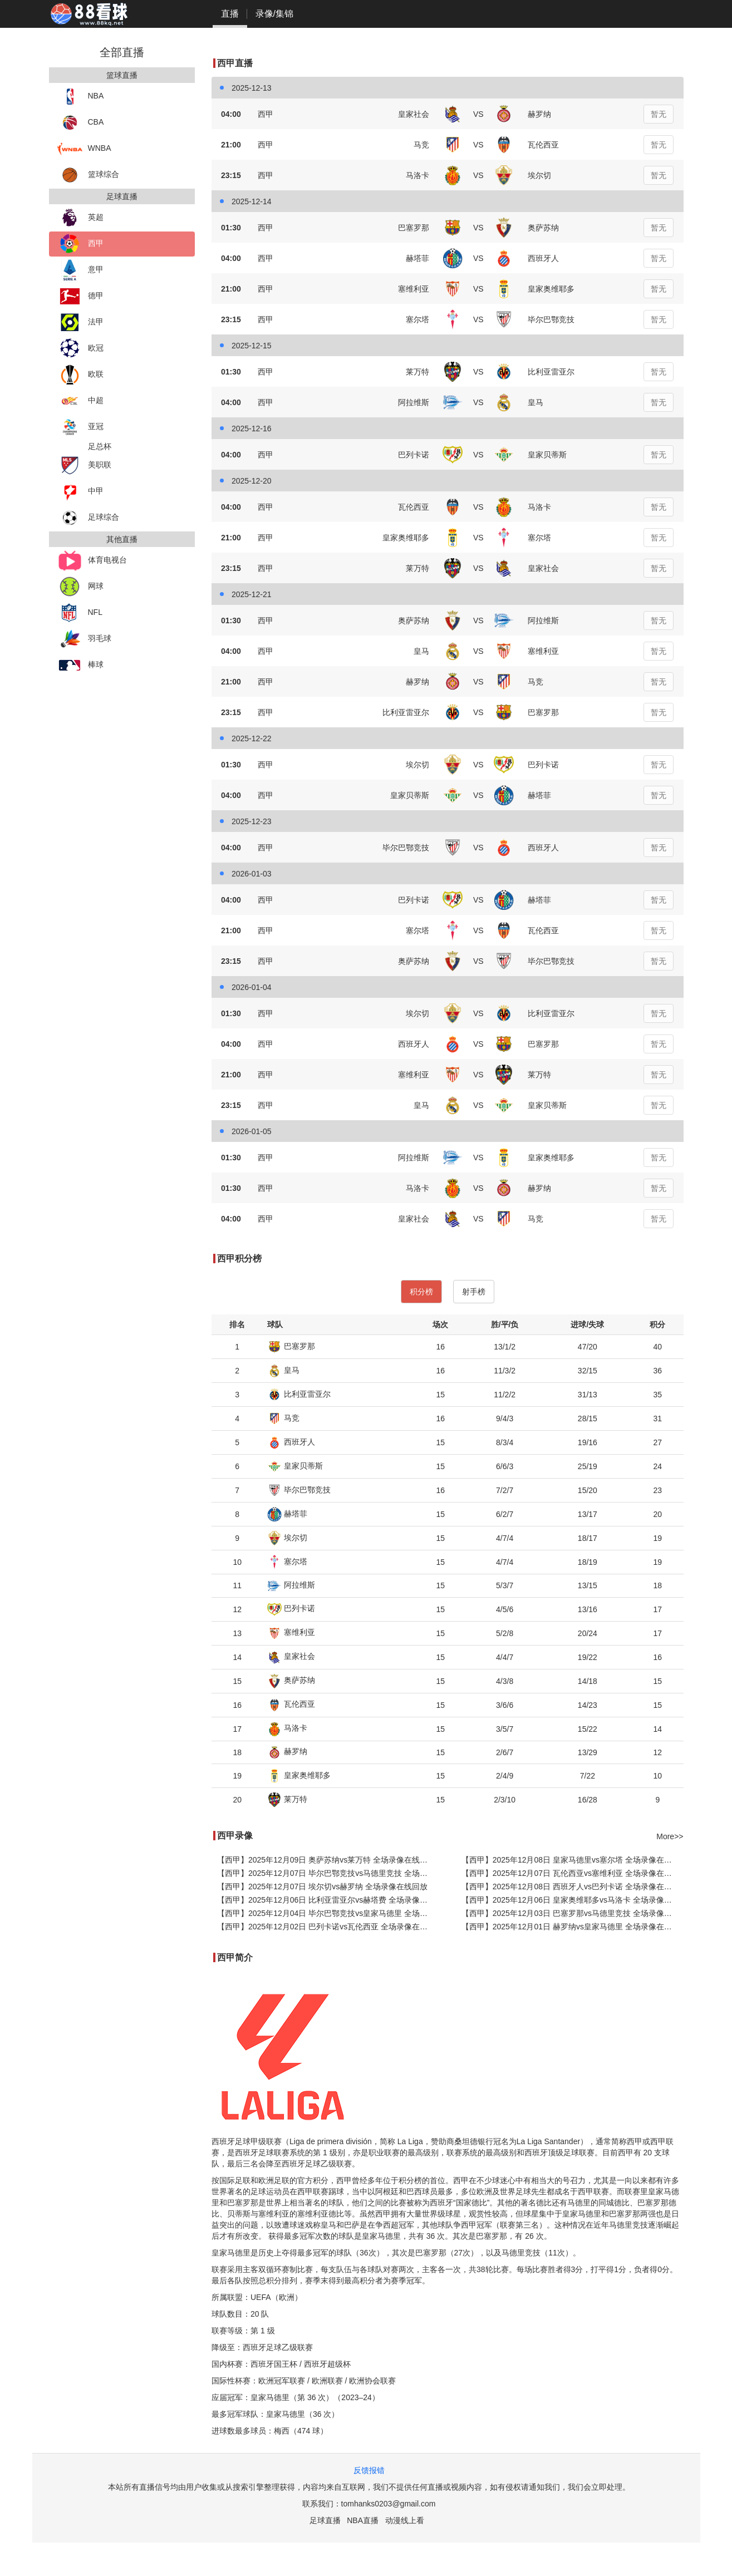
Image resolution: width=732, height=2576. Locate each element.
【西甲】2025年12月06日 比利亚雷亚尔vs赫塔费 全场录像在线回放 (328, 1899)
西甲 (80, 244)
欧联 (80, 374)
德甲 (80, 296)
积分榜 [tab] (421, 1291)
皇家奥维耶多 (299, 1775)
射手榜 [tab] (473, 1291)
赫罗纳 (287, 1751)
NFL (79, 612)
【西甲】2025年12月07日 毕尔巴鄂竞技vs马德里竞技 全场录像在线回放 (328, 1873)
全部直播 (122, 52)
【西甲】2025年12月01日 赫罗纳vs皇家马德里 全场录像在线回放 (572, 1926)
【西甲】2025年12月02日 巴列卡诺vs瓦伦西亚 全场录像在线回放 (328, 1926)
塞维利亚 (291, 1632)
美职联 (84, 465)
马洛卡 (287, 1727)
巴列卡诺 (291, 1608)
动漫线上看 (404, 2520)
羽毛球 (84, 639)
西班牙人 (291, 1441)
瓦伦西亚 (291, 1704)
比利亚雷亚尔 (299, 1394)
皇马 (283, 1370)
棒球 (80, 665)
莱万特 (287, 1799)
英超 (80, 217)
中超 (80, 400)
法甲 (80, 322)
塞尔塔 (287, 1561)
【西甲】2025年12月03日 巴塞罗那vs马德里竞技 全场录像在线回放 (572, 1913)
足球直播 (325, 2520)
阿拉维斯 (291, 1584)
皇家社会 (291, 1656)
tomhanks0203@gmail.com (388, 2503)
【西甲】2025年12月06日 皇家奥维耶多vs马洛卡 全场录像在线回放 (572, 1899)
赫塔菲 (287, 1513)
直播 (230, 13)
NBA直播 (363, 2520)
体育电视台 (92, 560)
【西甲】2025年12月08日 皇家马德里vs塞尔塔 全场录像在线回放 (572, 1859)
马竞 (283, 1417)
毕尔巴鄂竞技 (299, 1489)
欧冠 (80, 348)
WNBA (84, 148)
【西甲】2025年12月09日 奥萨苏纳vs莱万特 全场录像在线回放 (326, 1859)
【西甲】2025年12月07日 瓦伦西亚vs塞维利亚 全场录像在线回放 (572, 1873)
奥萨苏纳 (291, 1680)
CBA (80, 122)
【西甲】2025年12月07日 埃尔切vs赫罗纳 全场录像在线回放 (322, 1886)
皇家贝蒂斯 (295, 1465)
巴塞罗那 (291, 1346)
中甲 (80, 491)
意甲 (80, 270)
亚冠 (80, 427)
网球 (80, 586)
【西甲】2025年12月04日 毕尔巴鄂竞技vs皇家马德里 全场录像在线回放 (328, 1913)
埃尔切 (287, 1537)
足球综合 (88, 517)
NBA (80, 96)
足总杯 (99, 446)
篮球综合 (88, 175)
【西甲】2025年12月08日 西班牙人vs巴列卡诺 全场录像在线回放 (572, 1886)
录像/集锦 (274, 13)
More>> (669, 1836)
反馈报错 (369, 2470)
